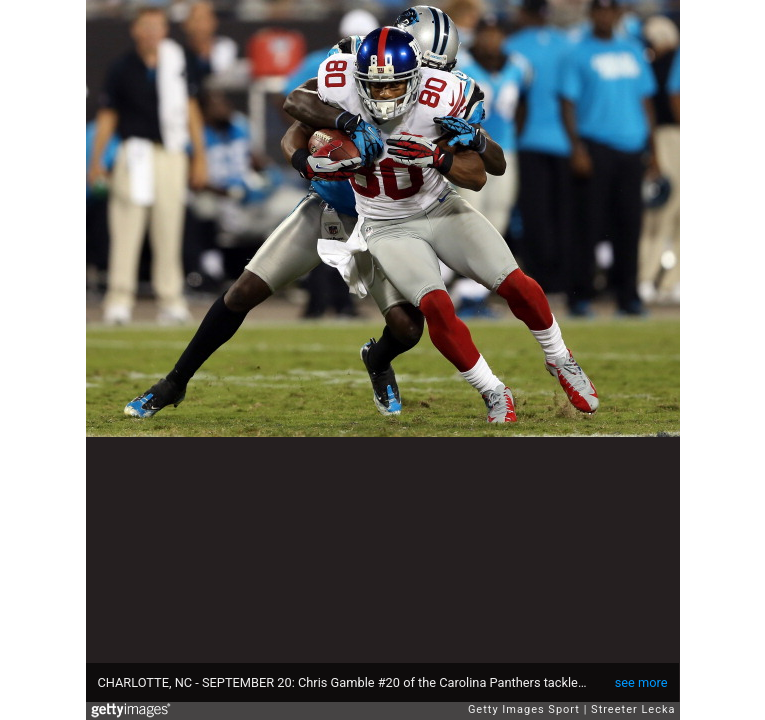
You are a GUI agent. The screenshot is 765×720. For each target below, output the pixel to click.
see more (641, 682)
